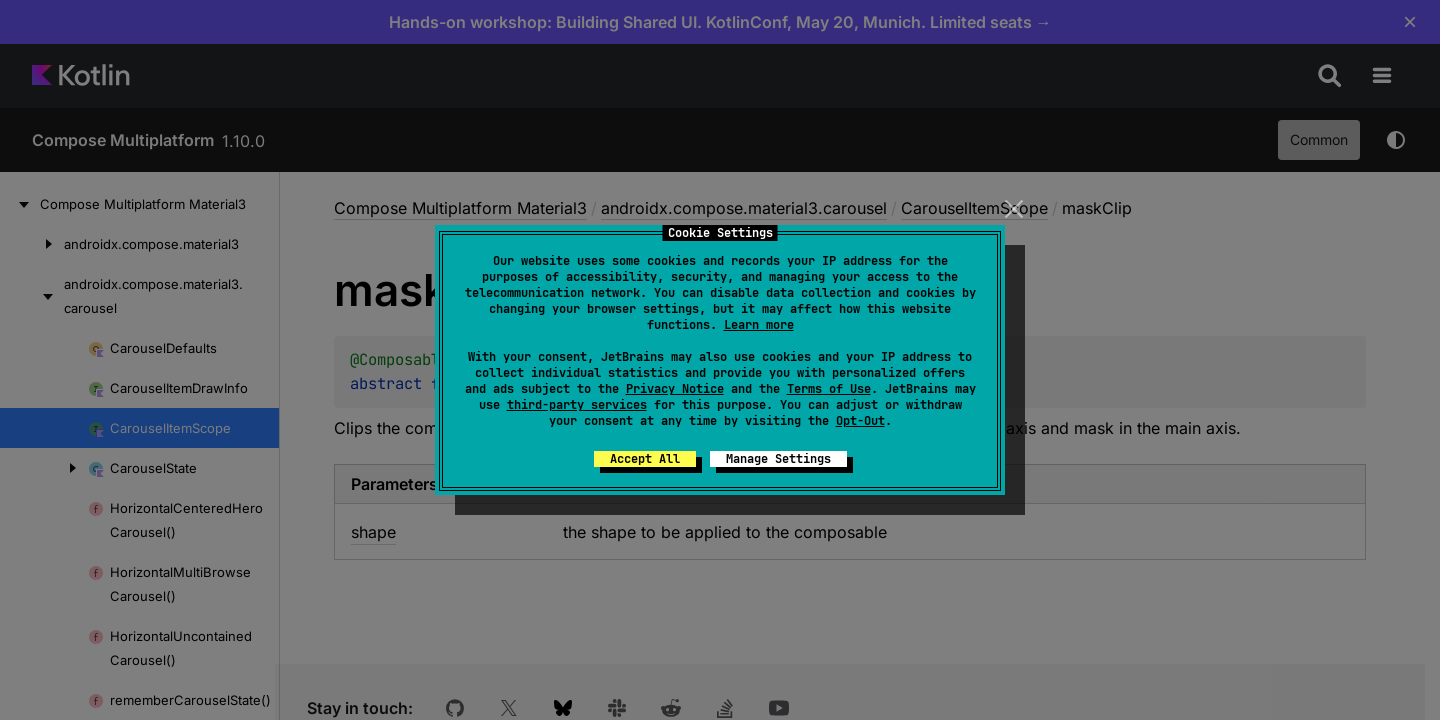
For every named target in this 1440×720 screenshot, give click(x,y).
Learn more (759, 325)
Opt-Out (860, 421)
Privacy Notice (675, 389)
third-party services (577, 405)
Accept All (645, 459)
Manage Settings (778, 459)
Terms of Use (829, 389)
